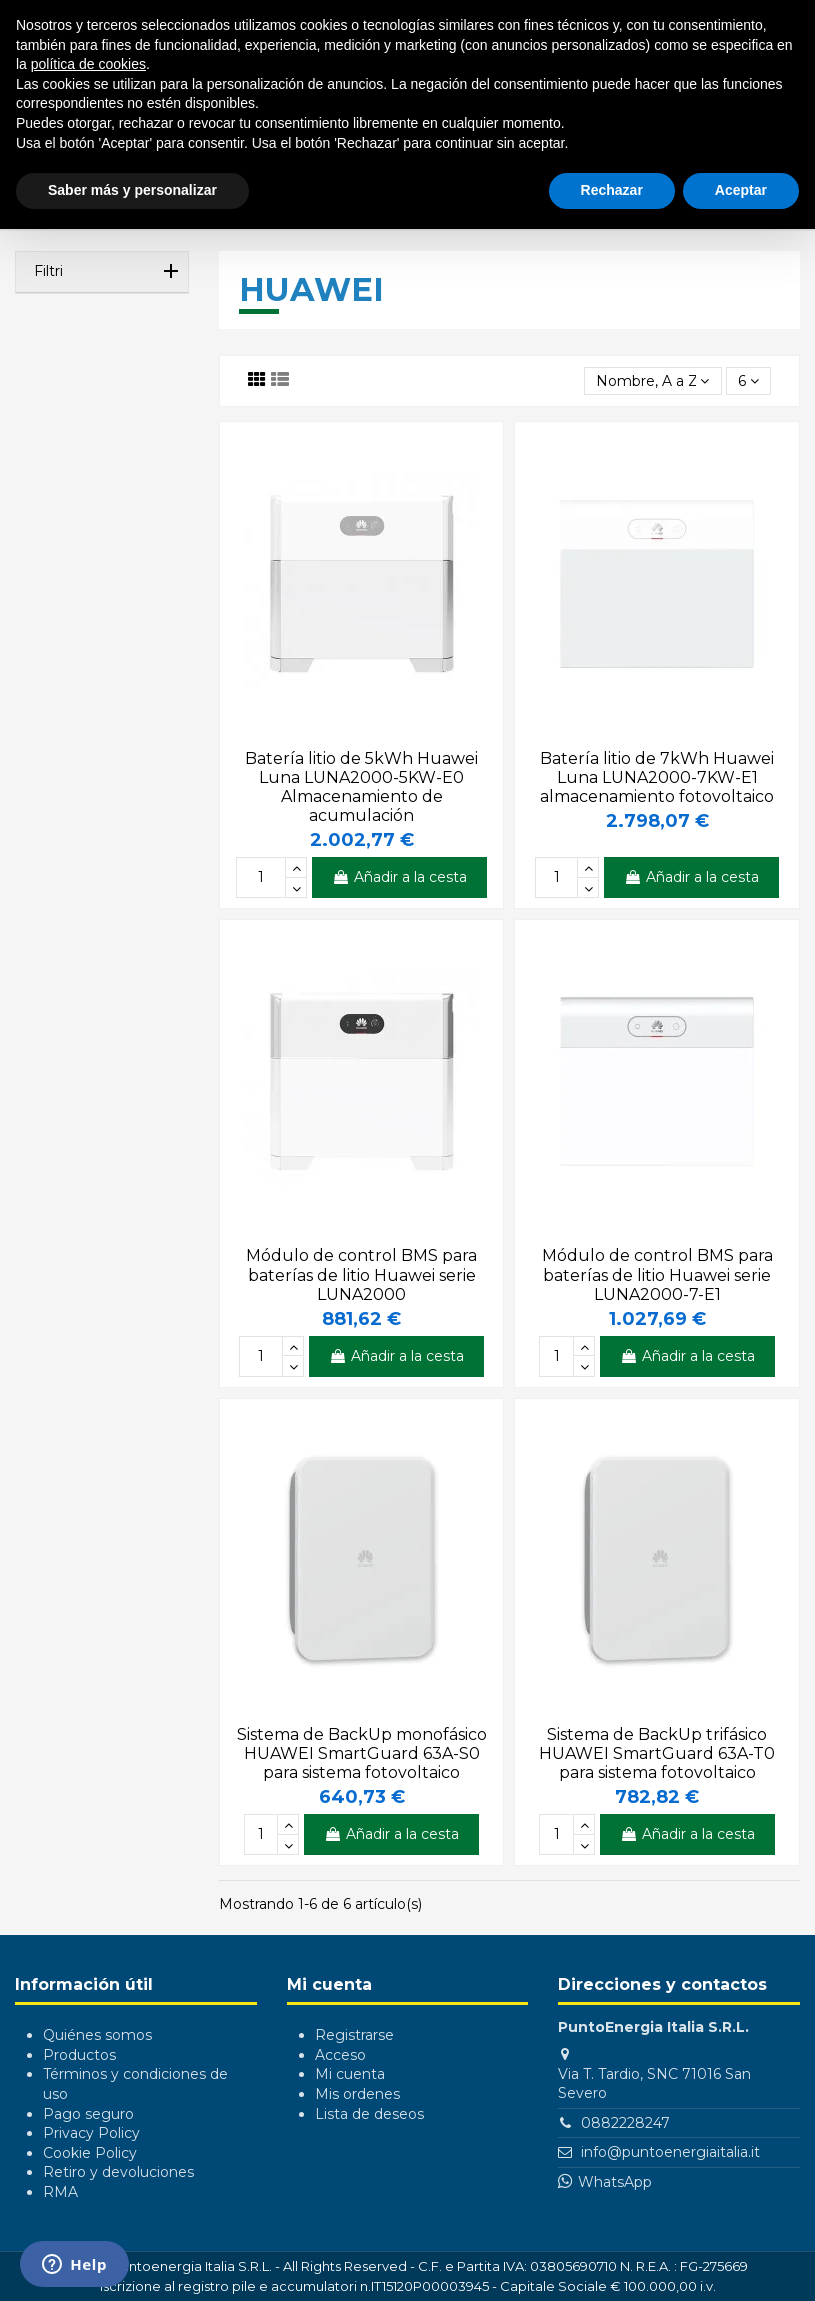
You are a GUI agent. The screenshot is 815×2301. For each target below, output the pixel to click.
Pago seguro (88, 2114)
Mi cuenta (350, 2074)
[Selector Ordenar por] (652, 381)
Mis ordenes (357, 2094)
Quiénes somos (97, 2035)
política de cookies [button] (88, 64)
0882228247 (625, 2123)
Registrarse (354, 2035)
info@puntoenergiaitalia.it (670, 2152)
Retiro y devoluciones (118, 2172)
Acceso (340, 2055)
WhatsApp (615, 2182)
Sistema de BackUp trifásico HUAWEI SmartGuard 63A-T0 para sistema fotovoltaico (657, 1753)
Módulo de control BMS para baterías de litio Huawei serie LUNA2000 (361, 1274)
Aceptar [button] (741, 190)
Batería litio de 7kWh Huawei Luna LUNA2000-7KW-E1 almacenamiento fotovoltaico (657, 777)
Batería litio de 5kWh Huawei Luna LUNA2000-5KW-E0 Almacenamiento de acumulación (361, 787)
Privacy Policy (91, 2133)
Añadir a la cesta (399, 877)
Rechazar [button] (612, 190)
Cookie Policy (90, 2153)
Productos (79, 2055)
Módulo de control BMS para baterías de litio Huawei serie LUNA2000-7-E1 (657, 1274)
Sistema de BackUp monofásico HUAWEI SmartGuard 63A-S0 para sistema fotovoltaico (362, 1753)
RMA (60, 2192)
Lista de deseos (369, 2114)
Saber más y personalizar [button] (132, 190)
